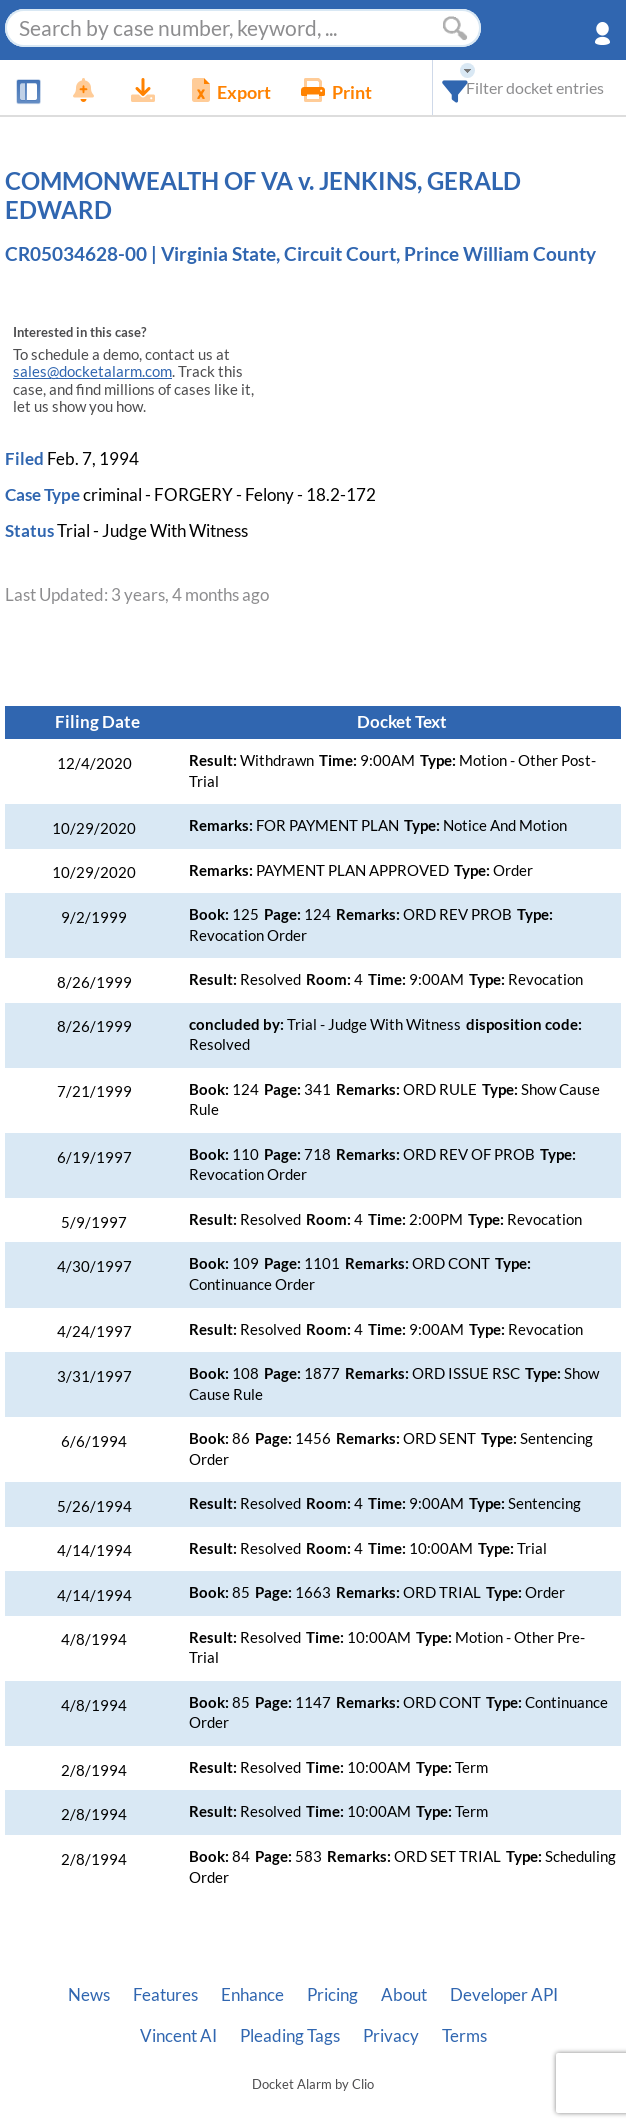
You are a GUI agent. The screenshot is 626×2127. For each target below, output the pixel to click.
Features (165, 1995)
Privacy (391, 2036)
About (404, 1995)
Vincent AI (178, 2036)
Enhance (252, 1995)
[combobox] (455, 87)
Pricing (332, 1995)
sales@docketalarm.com (92, 371)
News (89, 1995)
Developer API (504, 1995)
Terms (464, 2036)
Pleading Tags (290, 2036)
